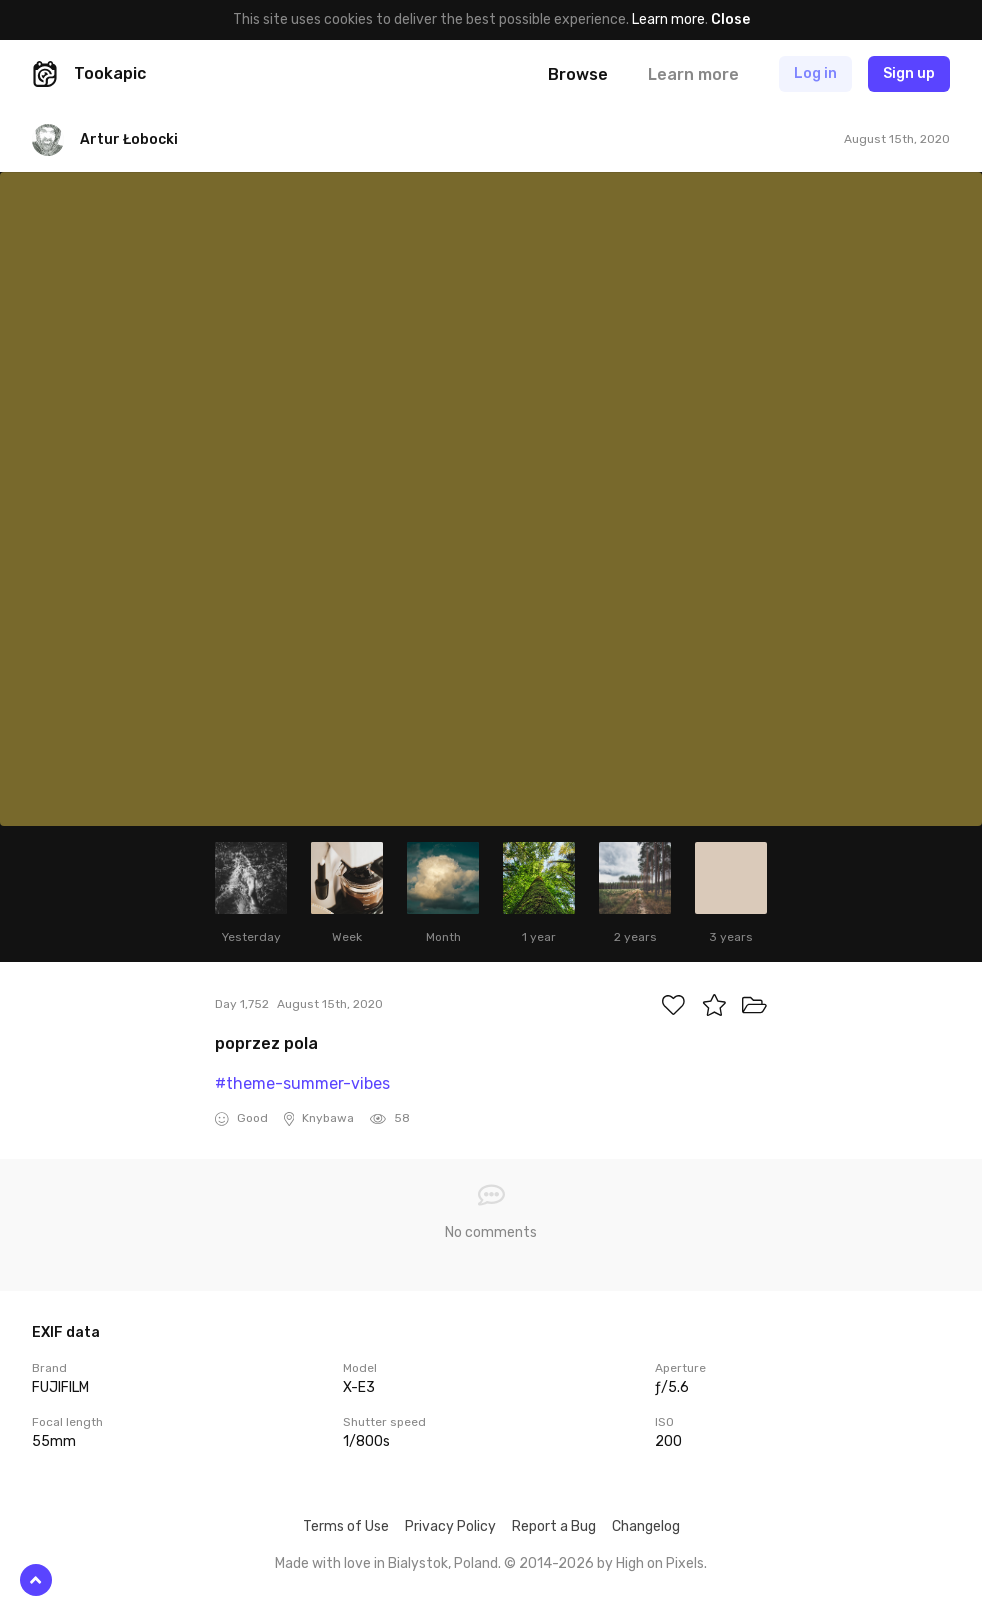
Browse (578, 74)
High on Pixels (660, 1563)
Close (730, 19)
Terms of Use (346, 1526)
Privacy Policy (450, 1526)
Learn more (668, 19)
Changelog (646, 1526)
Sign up (909, 73)
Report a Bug (554, 1526)
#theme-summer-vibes (302, 1083)
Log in (815, 73)
